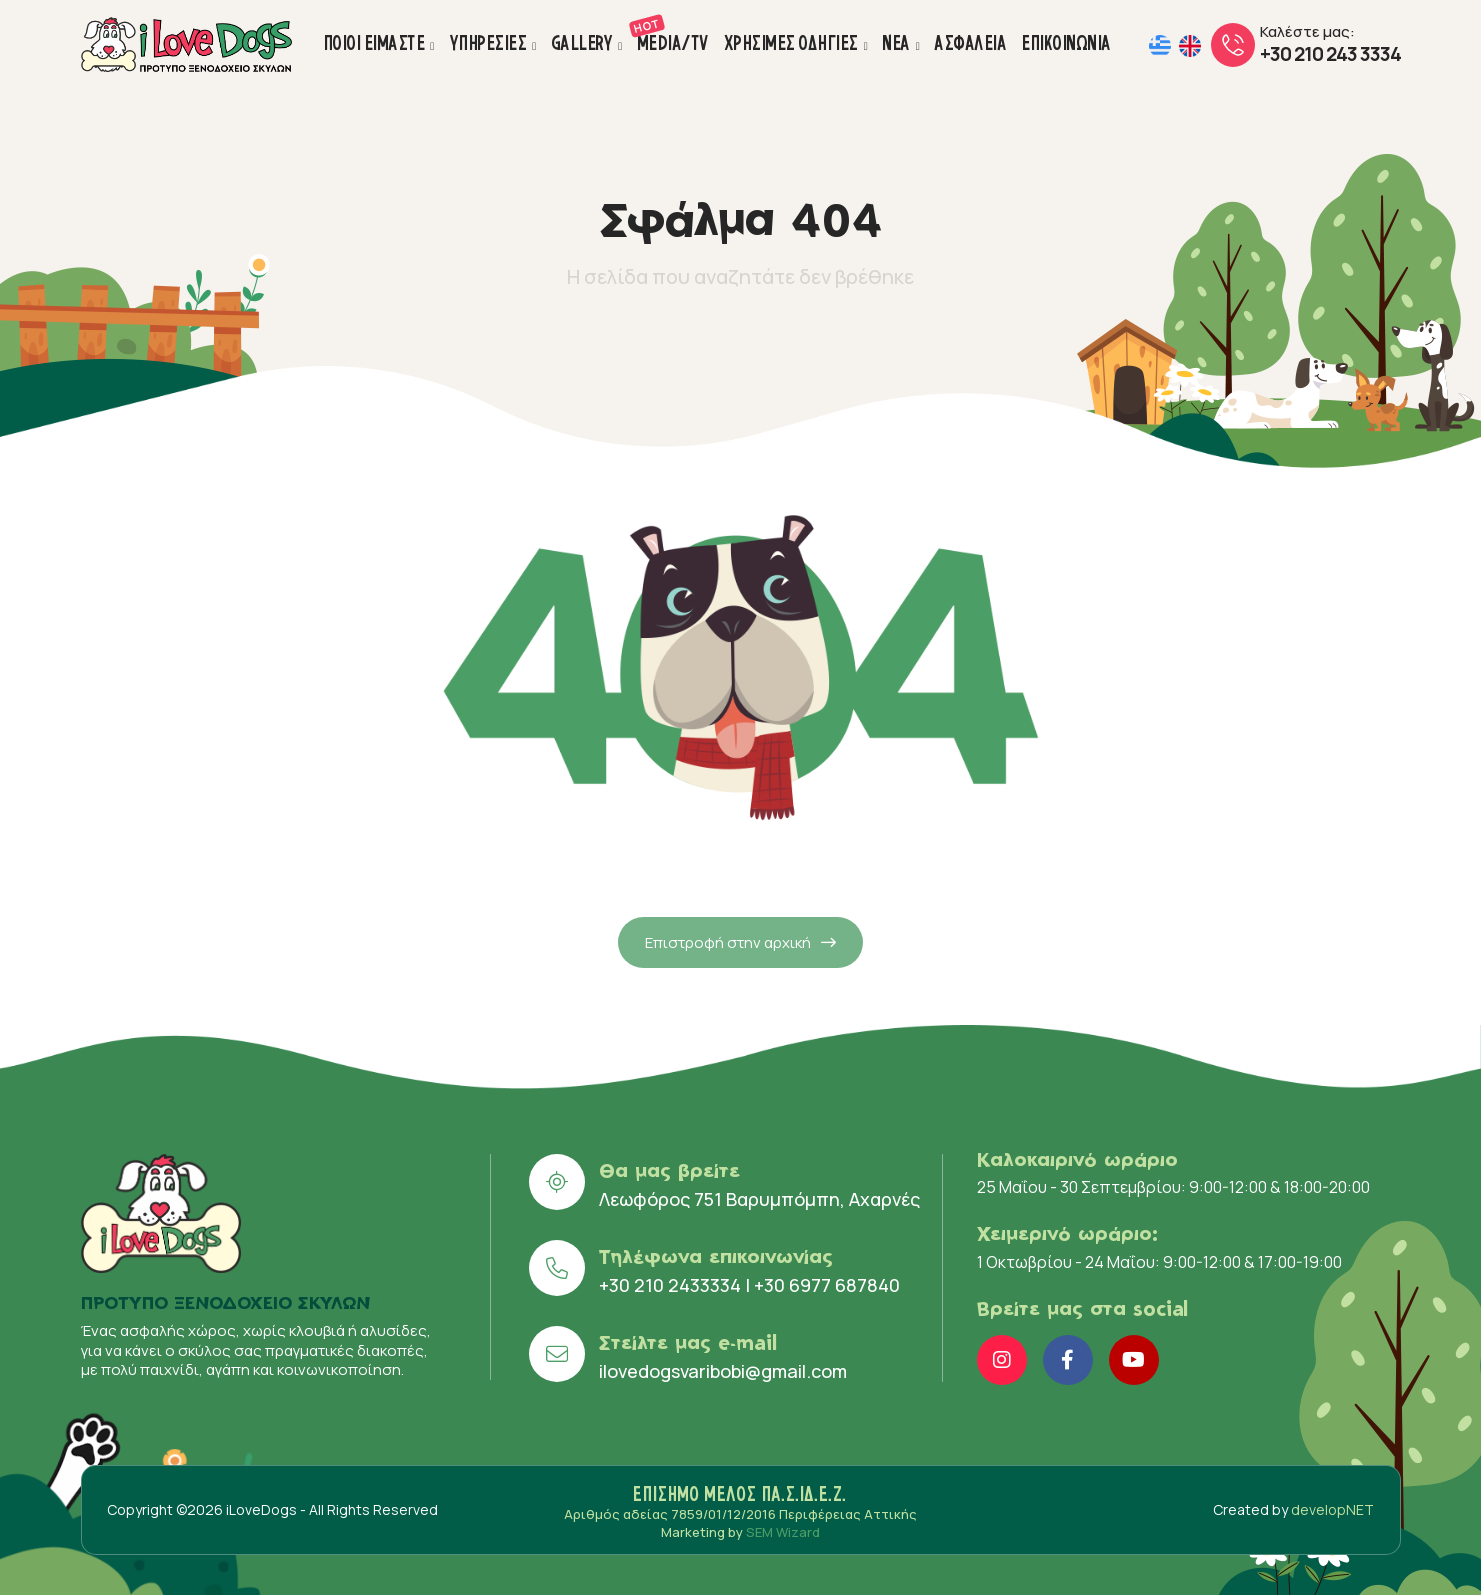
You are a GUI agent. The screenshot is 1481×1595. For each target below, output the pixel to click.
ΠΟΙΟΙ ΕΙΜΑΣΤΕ (375, 43)
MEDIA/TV (674, 34)
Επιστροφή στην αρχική (740, 982)
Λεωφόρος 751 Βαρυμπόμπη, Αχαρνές (759, 1199)
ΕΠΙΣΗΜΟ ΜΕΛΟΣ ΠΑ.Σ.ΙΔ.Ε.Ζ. (740, 1494)
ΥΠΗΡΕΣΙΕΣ (489, 43)
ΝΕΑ (897, 43)
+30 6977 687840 (827, 1285)
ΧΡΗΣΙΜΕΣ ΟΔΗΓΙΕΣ (792, 43)
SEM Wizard (783, 1532)
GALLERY (583, 43)
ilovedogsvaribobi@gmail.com (723, 1371)
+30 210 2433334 (670, 1285)
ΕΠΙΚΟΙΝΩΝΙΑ (1067, 43)
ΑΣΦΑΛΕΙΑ (971, 43)
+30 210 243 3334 (1330, 54)
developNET (1332, 1509)
